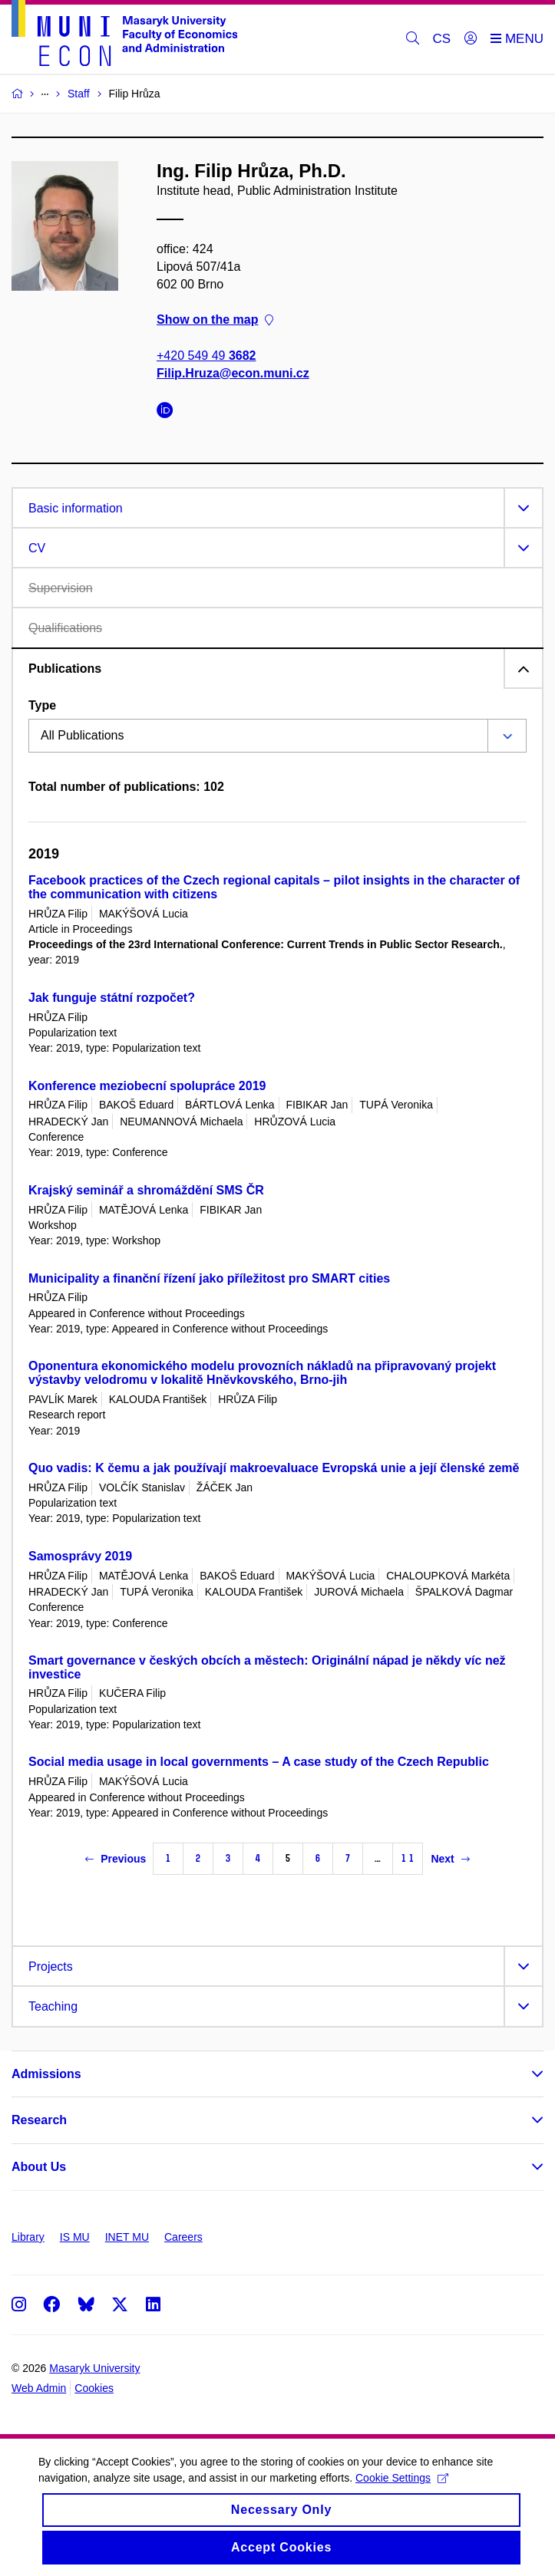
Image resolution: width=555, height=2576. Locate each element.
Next (450, 1859)
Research (39, 2119)
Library (28, 2237)
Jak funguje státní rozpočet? (111, 997)
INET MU (127, 2237)
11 (407, 1858)
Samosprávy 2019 (80, 1556)
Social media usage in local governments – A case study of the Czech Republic (258, 1761)
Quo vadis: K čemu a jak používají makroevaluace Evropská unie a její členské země (273, 1467)
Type (42, 705)
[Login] (471, 39)
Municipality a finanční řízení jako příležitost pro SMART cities (209, 1278)
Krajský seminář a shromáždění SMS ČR (146, 1190)
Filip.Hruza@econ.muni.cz (233, 373)
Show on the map (215, 320)
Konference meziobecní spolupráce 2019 (147, 1085)
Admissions (46, 2073)
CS (442, 38)
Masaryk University (94, 2368)
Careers (183, 2237)
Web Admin (39, 2388)
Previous (115, 1859)
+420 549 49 (206, 355)
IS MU (75, 2237)
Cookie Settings (401, 2486)
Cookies (94, 2388)
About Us (39, 2166)
